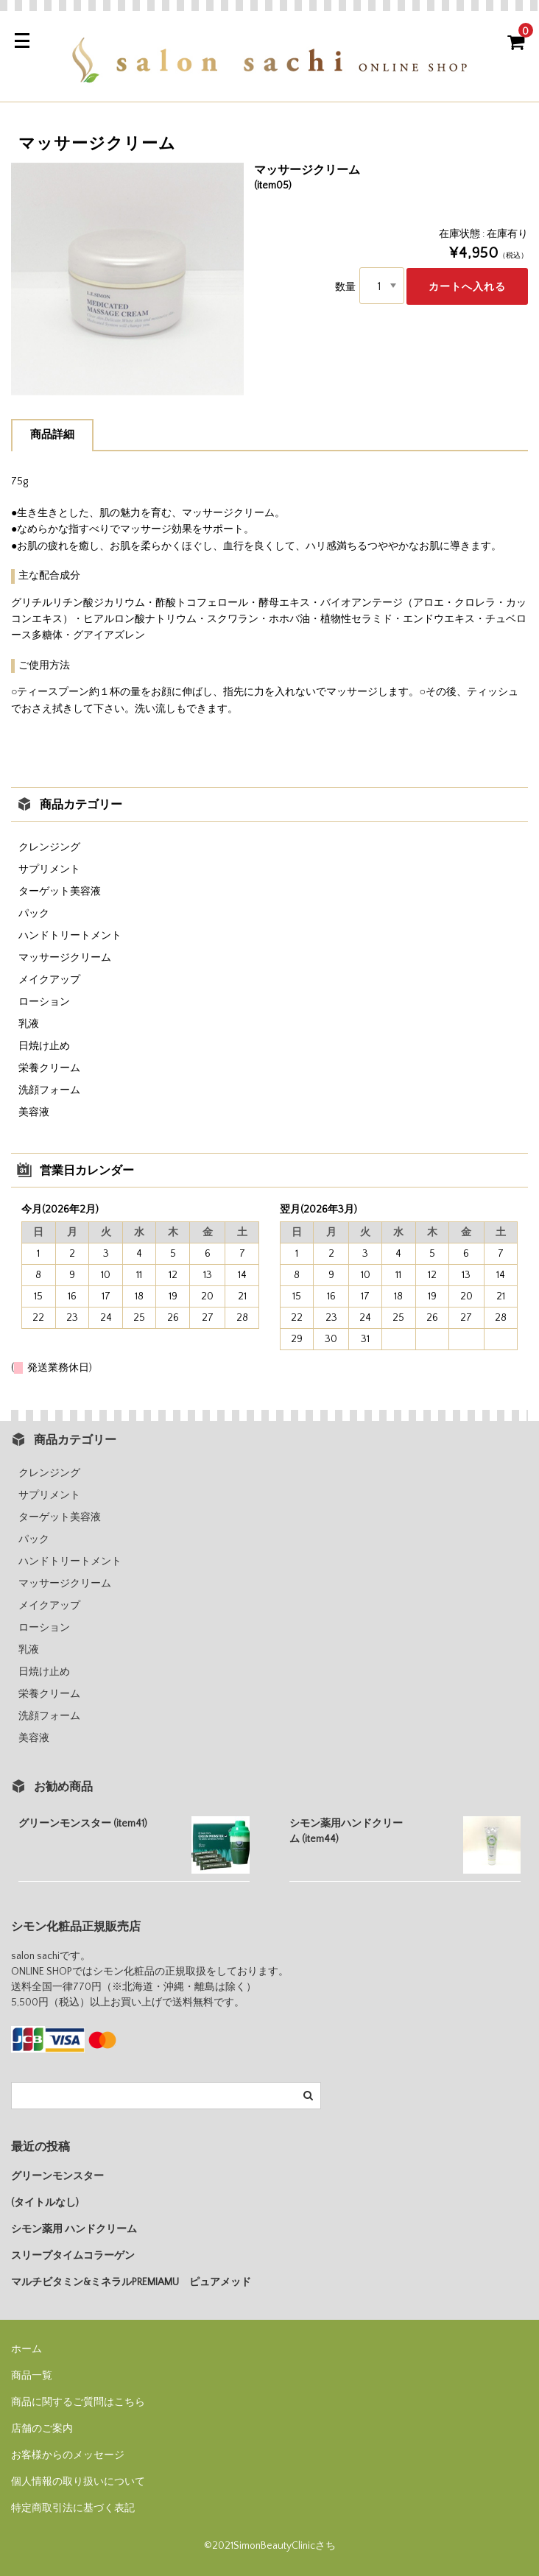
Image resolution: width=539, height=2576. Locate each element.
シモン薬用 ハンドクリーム (74, 2229)
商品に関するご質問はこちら (78, 2402)
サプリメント (49, 869)
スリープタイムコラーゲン (73, 2256)
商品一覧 (31, 2376)
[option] (127, 279)
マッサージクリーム (64, 958)
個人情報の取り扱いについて (78, 2482)
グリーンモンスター (57, 2176)
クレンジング (49, 847)
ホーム (26, 2349)
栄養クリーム (49, 1068)
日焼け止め (44, 1046)
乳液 (28, 1024)
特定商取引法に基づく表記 (73, 2508)
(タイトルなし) (45, 2203)
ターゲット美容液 (59, 891)
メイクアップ (49, 980)
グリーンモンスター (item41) (82, 1823)
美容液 (33, 1112)
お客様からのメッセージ (67, 2455)
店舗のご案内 (42, 2429)
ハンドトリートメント (69, 936)
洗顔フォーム (49, 1090)
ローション (44, 1002)
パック (33, 914)
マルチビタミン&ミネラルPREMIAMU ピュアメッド (131, 2282)
